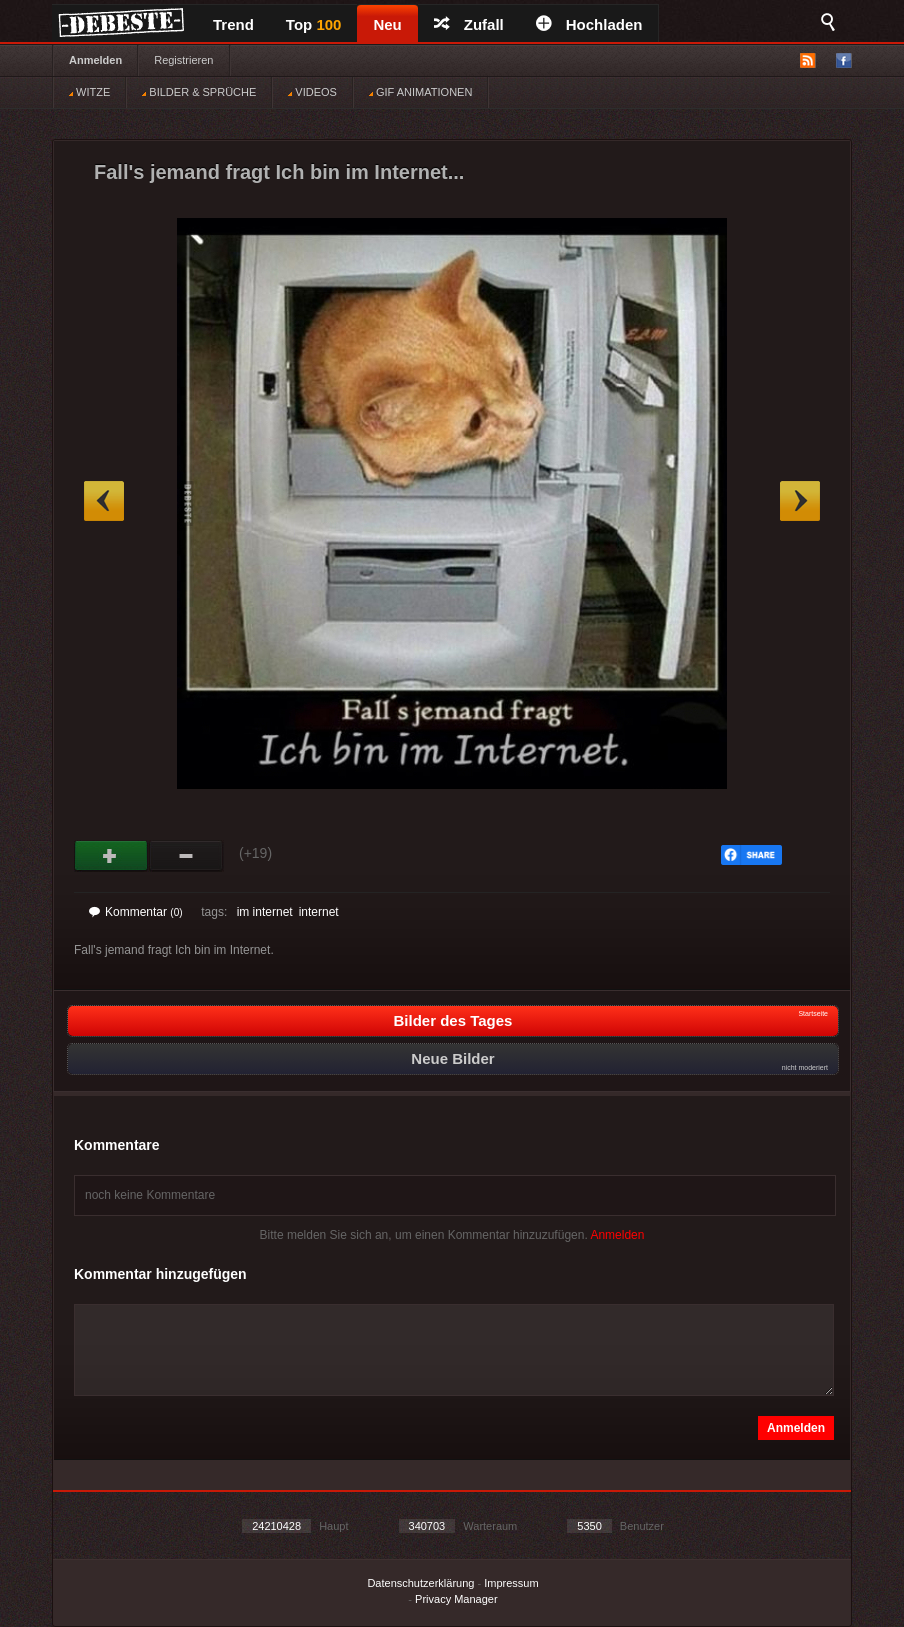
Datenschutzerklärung (420, 1583)
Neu (387, 24)
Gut (111, 856)
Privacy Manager (456, 1599)
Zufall (469, 24)
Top (314, 24)
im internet (265, 912)
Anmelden (95, 60)
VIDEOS (312, 92)
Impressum (511, 1583)
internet (319, 912)
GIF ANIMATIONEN (420, 92)
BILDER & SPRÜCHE (199, 92)
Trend (233, 24)
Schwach (186, 856)
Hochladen (589, 24)
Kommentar (136, 912)
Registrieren (183, 60)
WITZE (89, 92)
